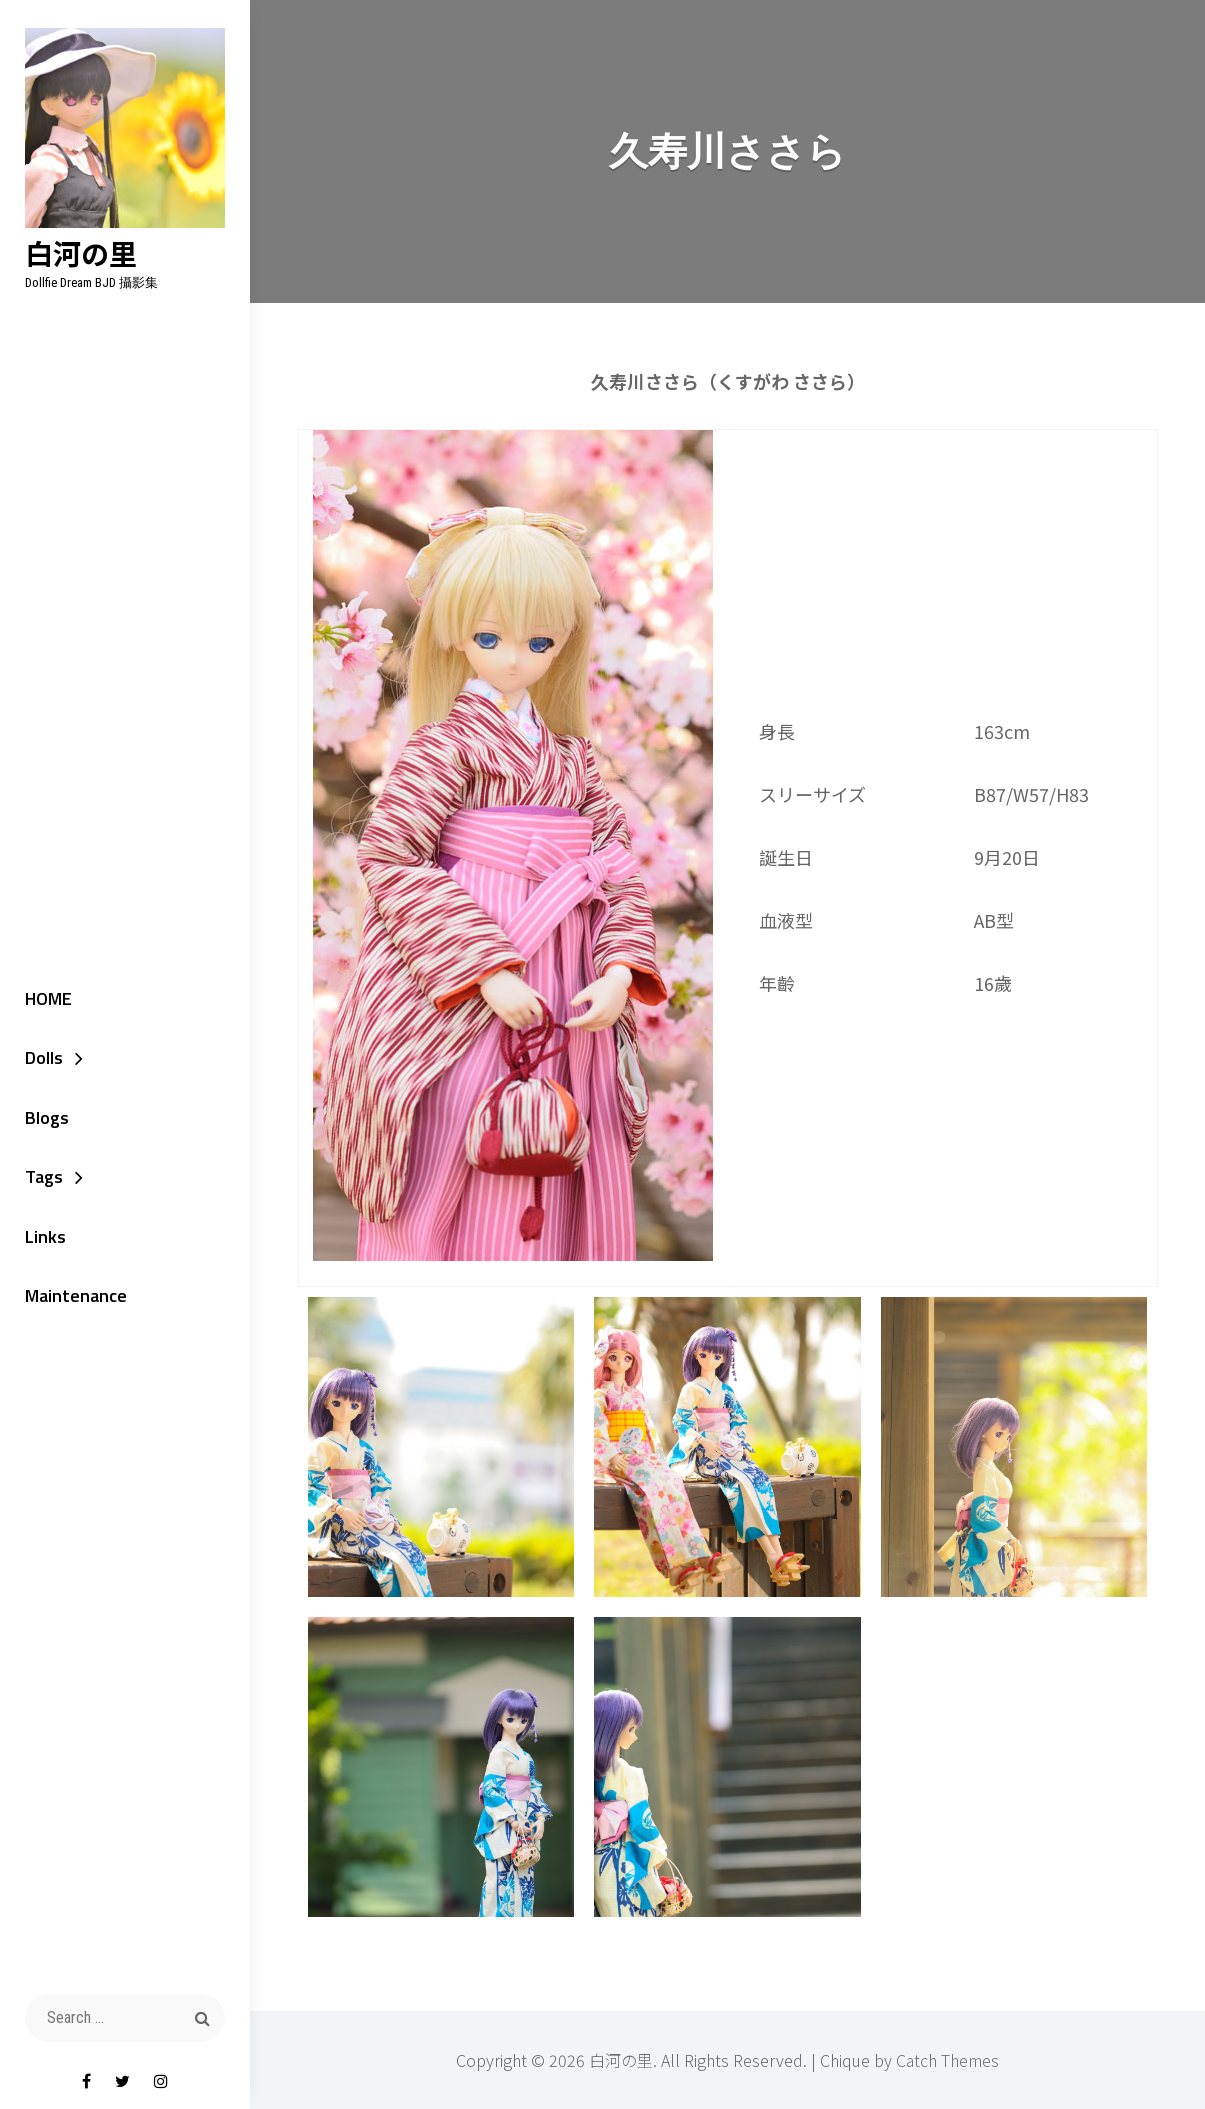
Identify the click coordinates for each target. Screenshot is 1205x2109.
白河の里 (81, 253)
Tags (44, 1176)
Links (45, 1236)
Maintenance (76, 1295)
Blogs (47, 1117)
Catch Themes (947, 2060)
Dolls (44, 1057)
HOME (48, 998)
